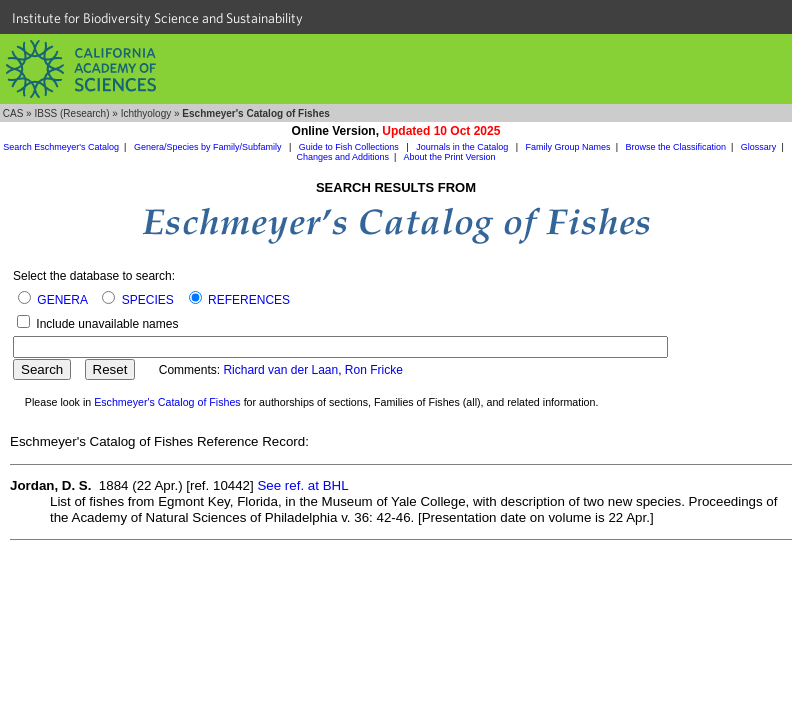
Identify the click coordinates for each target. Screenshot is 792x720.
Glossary (759, 147)
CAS (13, 113)
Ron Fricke (374, 370)
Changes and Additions (343, 157)
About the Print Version (449, 157)
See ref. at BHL (302, 485)
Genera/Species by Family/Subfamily (209, 147)
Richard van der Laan (280, 370)
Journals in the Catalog (463, 147)
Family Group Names (568, 147)
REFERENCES (249, 300)
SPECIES (148, 300)
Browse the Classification (675, 147)
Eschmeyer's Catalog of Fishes (167, 402)
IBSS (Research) (71, 113)
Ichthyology (146, 113)
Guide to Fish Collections (350, 147)
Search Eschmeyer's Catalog (61, 147)
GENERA (62, 300)
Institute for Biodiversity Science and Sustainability (157, 18)
